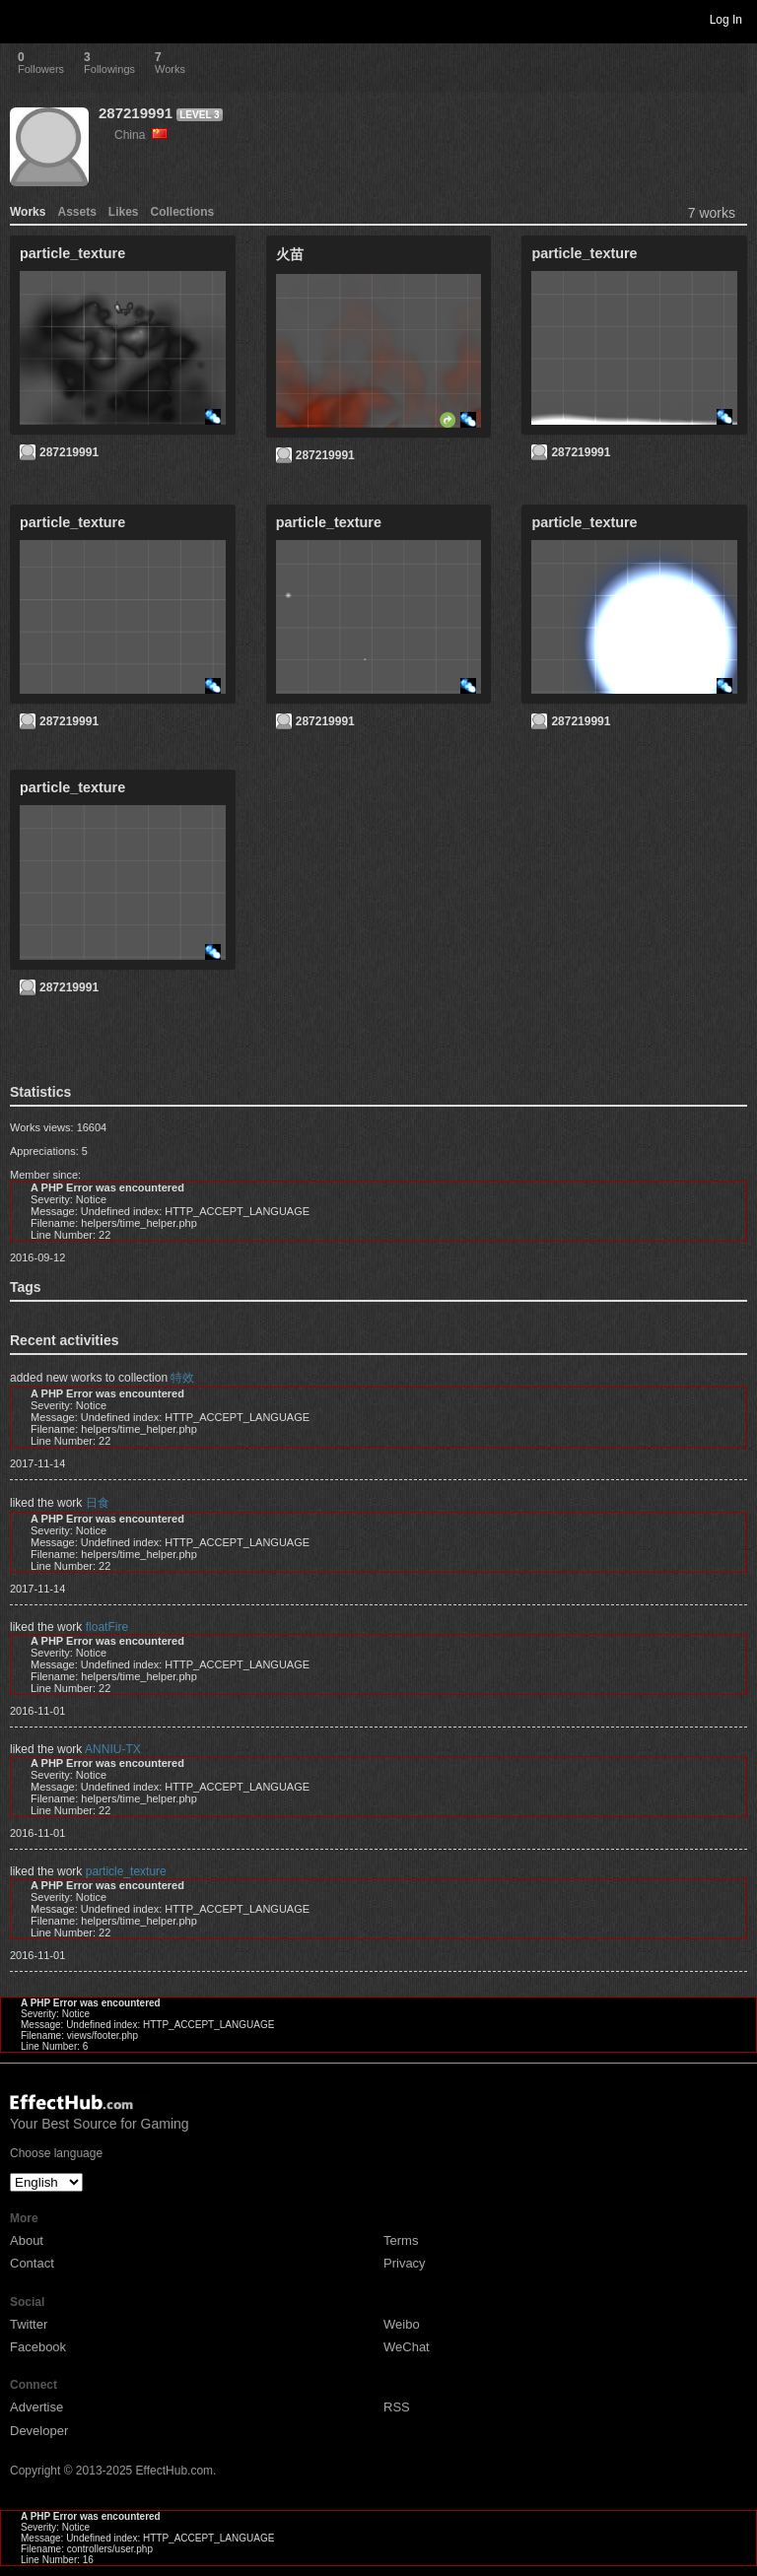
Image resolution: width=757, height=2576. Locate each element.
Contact (32, 2263)
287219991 (135, 112)
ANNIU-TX (113, 1749)
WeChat (406, 2346)
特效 (182, 1378)
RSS (396, 2407)
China (141, 135)
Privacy (404, 2263)
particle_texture (126, 1871)
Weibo (401, 2324)
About (26, 2240)
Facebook (38, 2346)
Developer (39, 2430)
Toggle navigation (23, 18)
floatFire (107, 1627)
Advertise (36, 2407)
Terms (400, 2240)
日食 (97, 1503)
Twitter (28, 2324)
